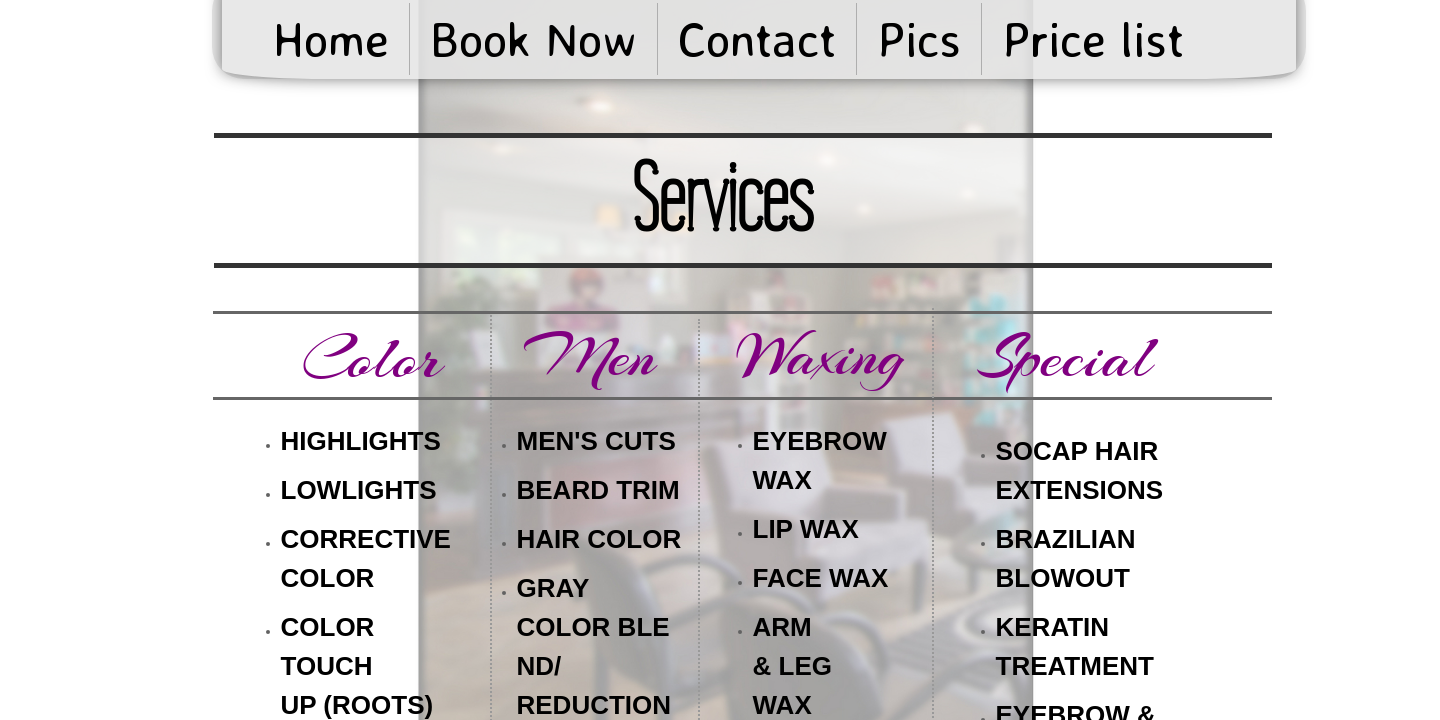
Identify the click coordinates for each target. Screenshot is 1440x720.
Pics (919, 39)
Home (331, 39)
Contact (757, 39)
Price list (1093, 39)
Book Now (533, 39)
